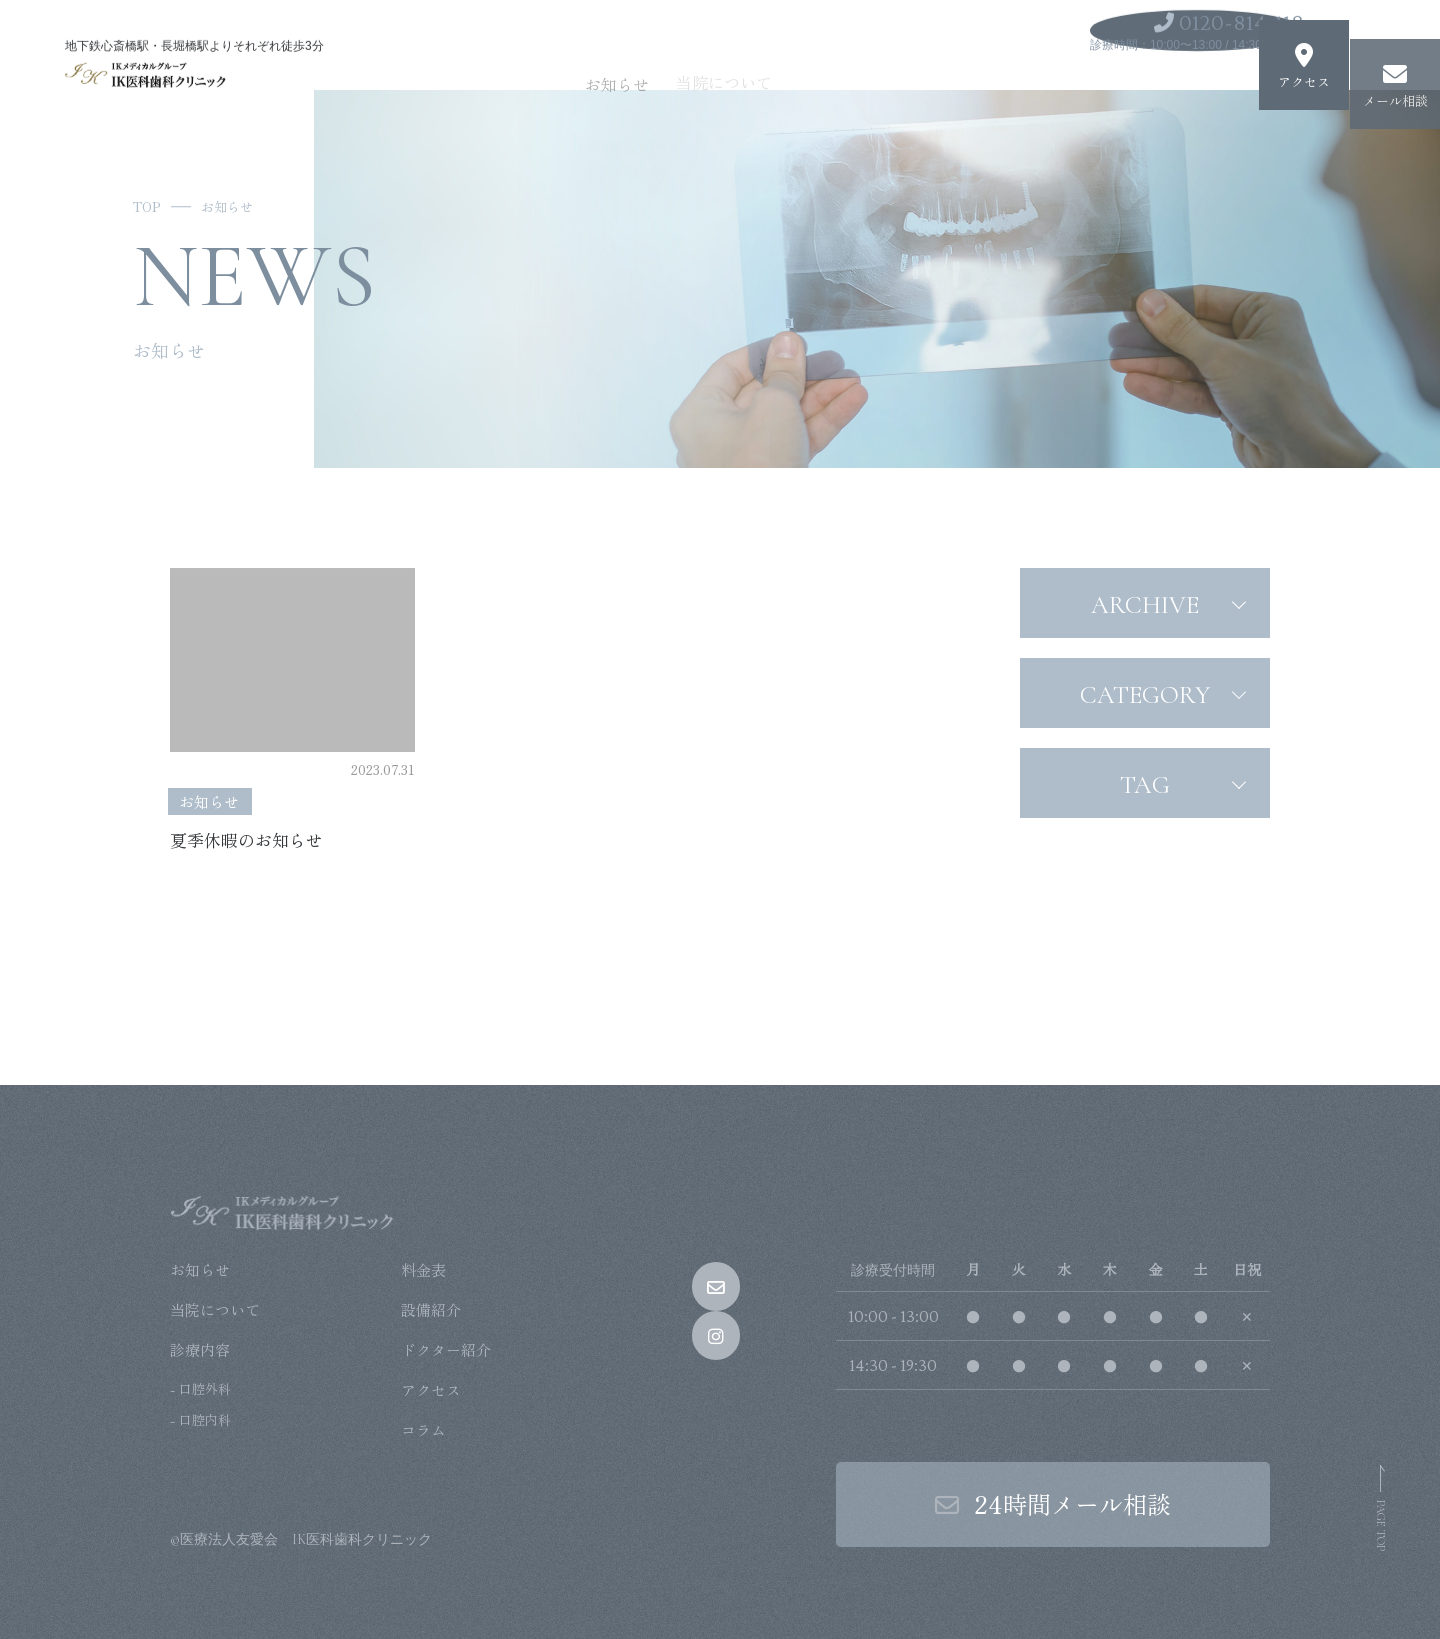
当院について (772, 60)
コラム (423, 1429)
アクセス (431, 1389)
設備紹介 (431, 1309)
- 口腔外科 (200, 1388)
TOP (147, 206)
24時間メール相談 (1053, 1503)
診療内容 (870, 58)
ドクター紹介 (446, 1349)
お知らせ (674, 63)
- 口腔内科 (200, 1419)
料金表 (423, 1269)
